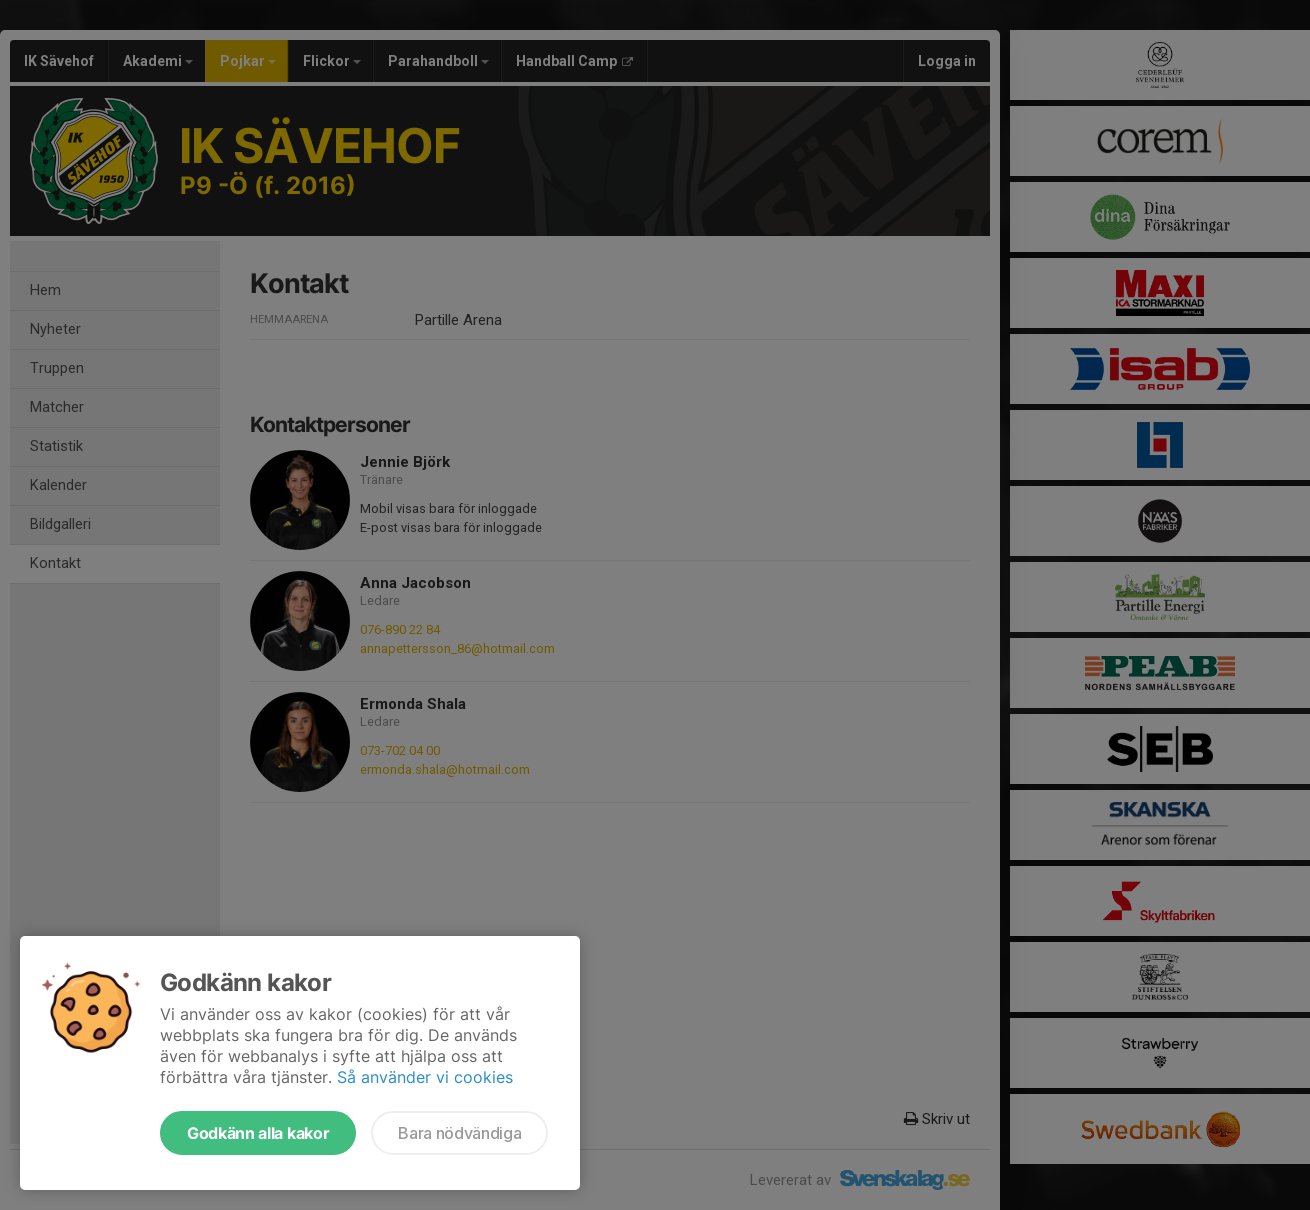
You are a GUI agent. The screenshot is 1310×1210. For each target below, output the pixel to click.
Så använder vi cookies (425, 1077)
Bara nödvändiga (459, 1133)
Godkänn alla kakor (258, 1133)
